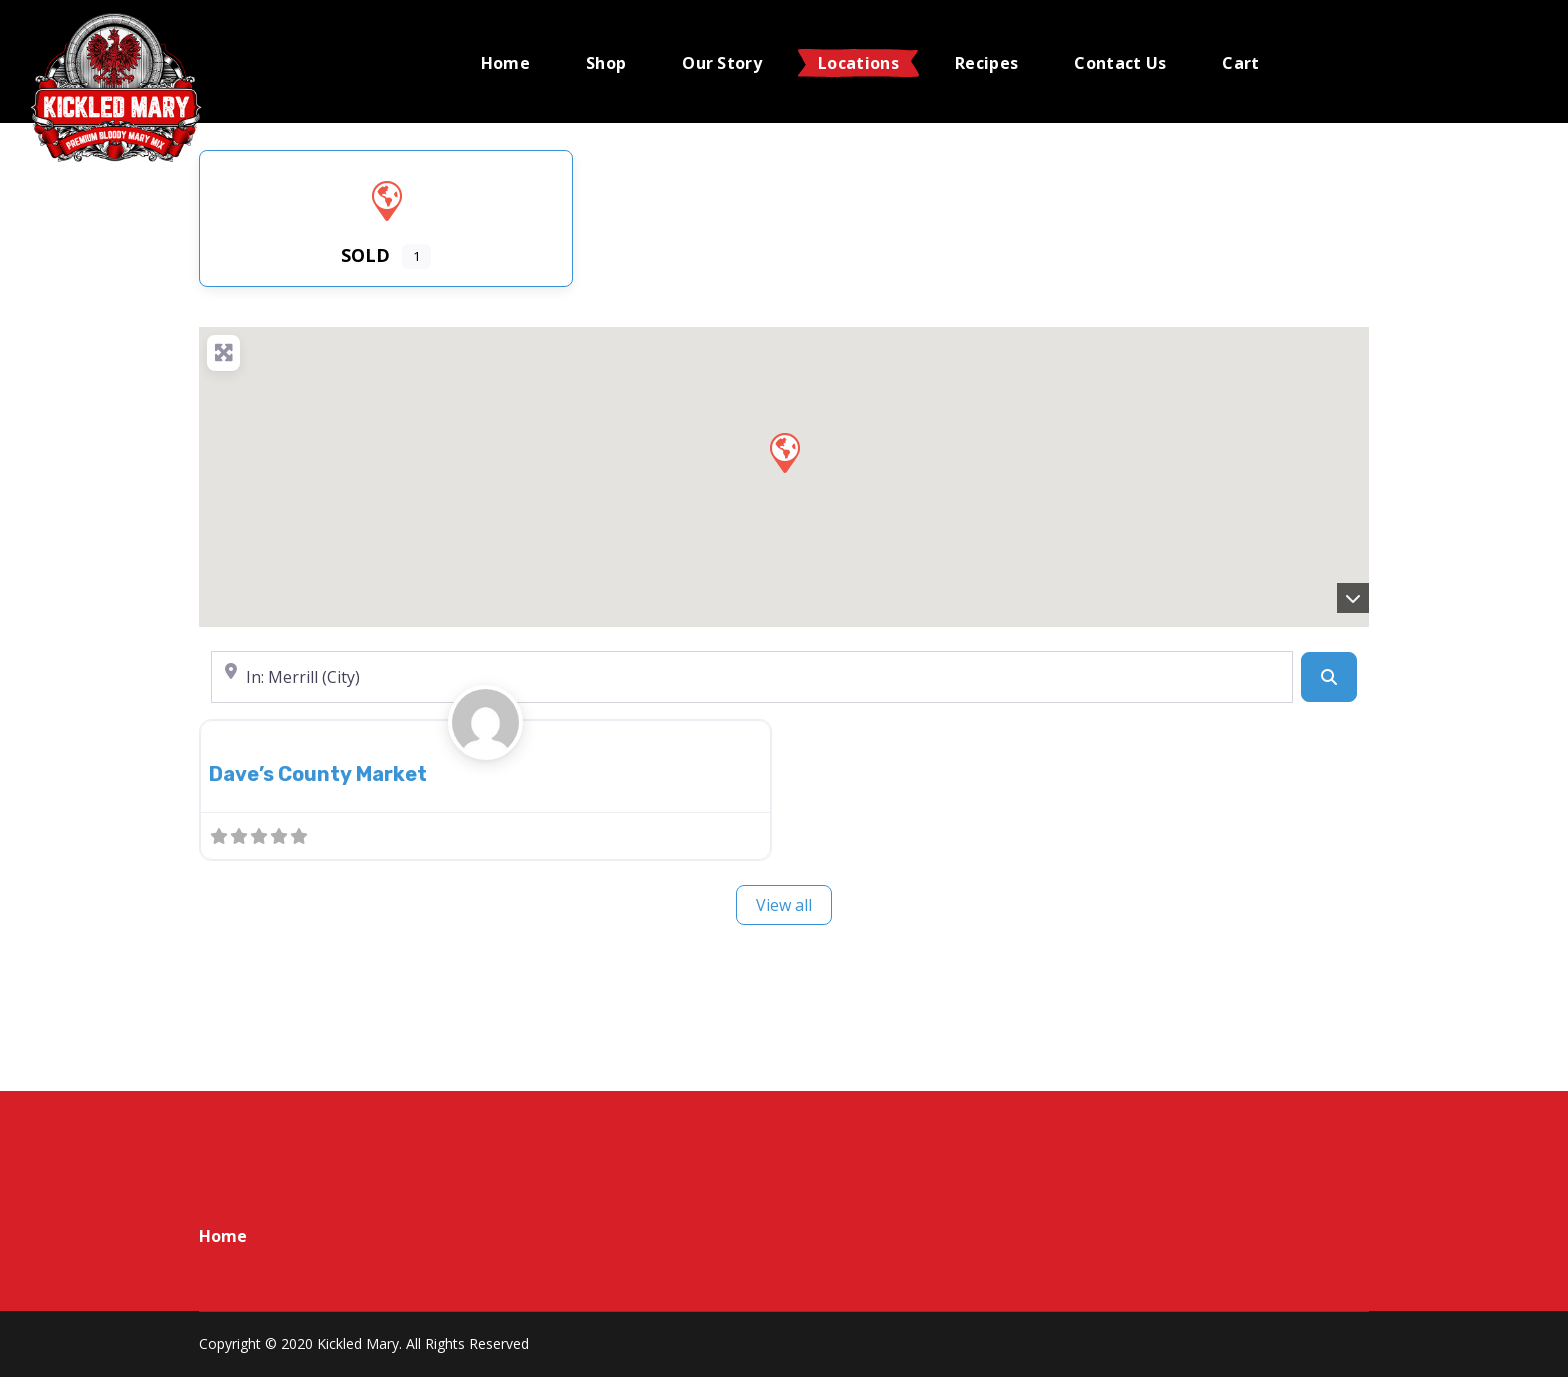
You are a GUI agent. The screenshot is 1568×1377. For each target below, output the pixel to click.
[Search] (1329, 677)
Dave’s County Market (318, 774)
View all (784, 905)
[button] (784, 452)
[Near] (752, 677)
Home (223, 1236)
